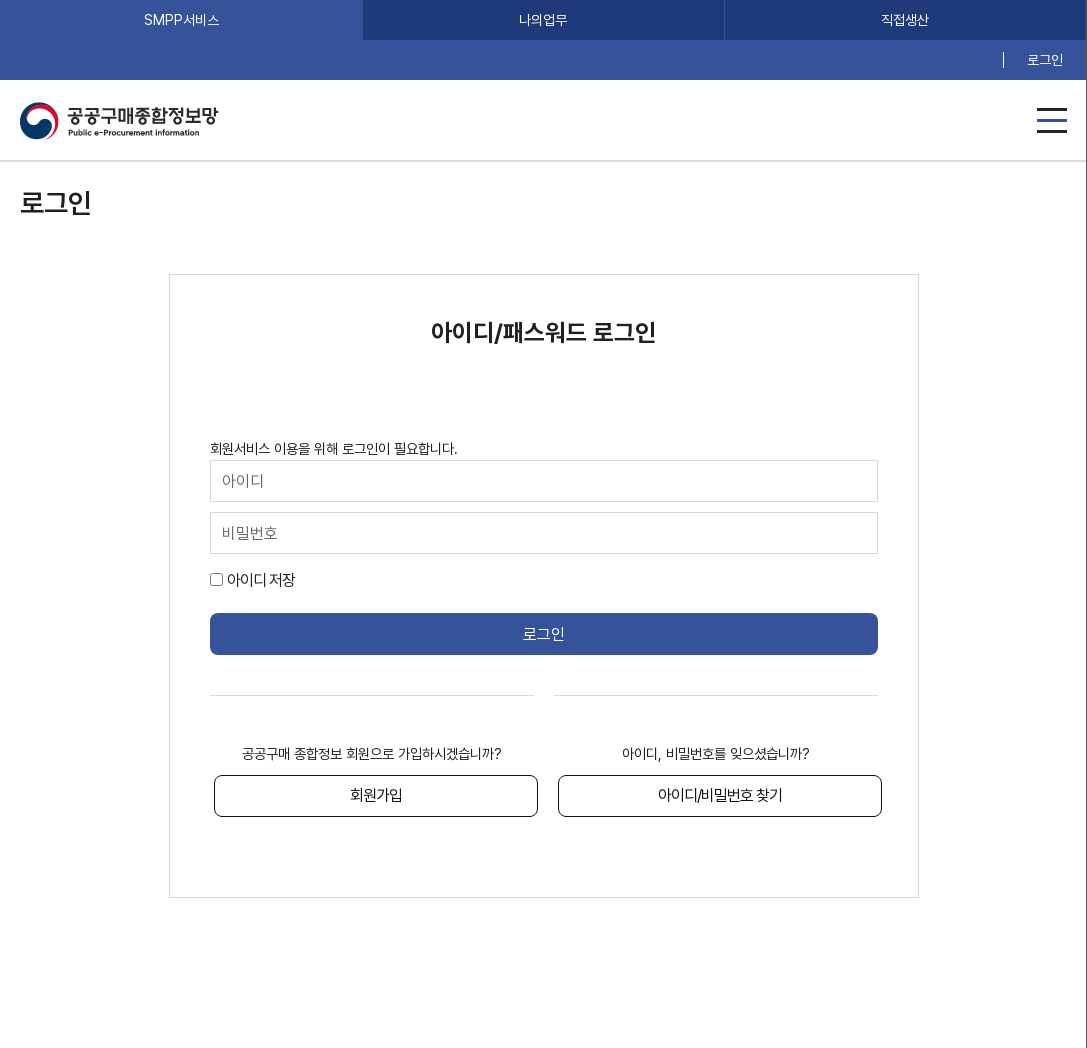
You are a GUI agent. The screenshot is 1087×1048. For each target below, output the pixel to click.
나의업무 (543, 20)
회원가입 (376, 795)
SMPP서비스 (181, 20)
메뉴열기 (1052, 120)
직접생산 (905, 20)
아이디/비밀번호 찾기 (720, 795)
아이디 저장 (261, 580)
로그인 (1045, 60)
